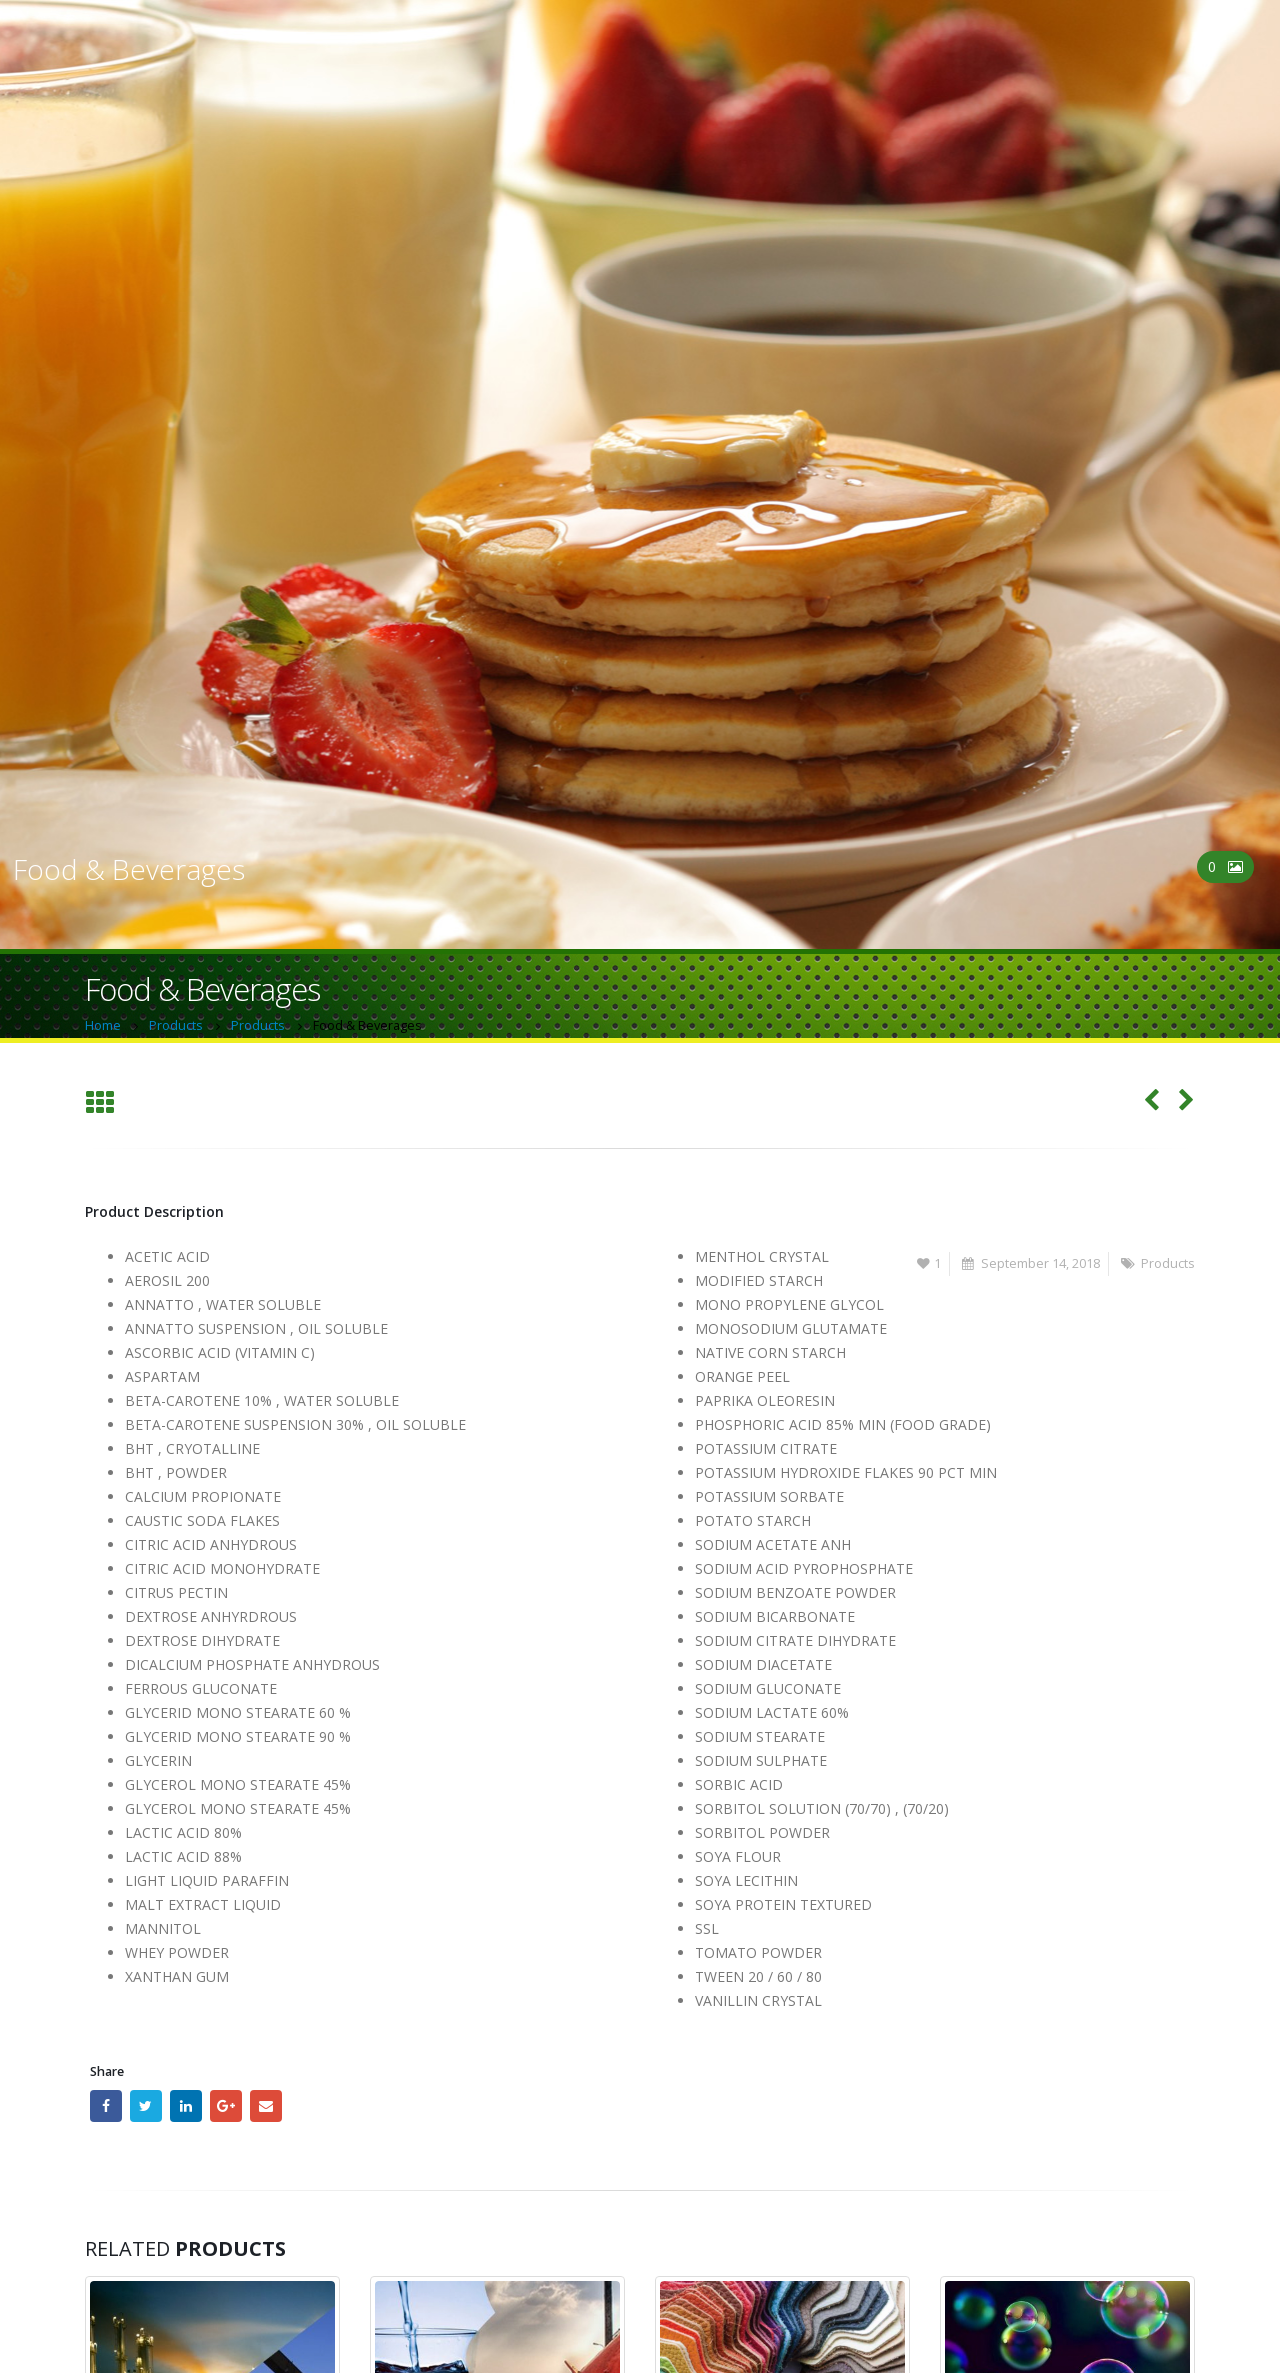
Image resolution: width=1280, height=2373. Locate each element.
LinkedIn (186, 2106)
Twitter (146, 2106)
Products (1168, 1263)
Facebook (106, 2106)
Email (266, 2106)
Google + (226, 2106)
